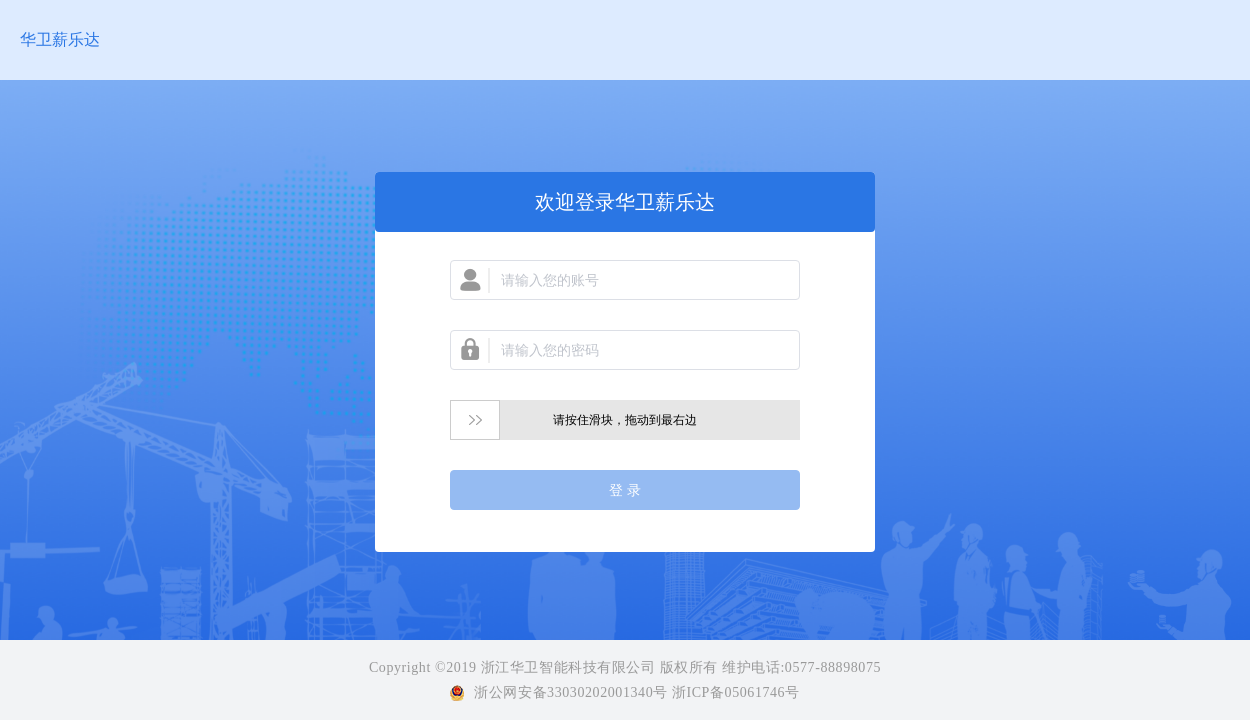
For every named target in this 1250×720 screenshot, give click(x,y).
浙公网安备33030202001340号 (571, 692)
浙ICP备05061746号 (734, 692)
